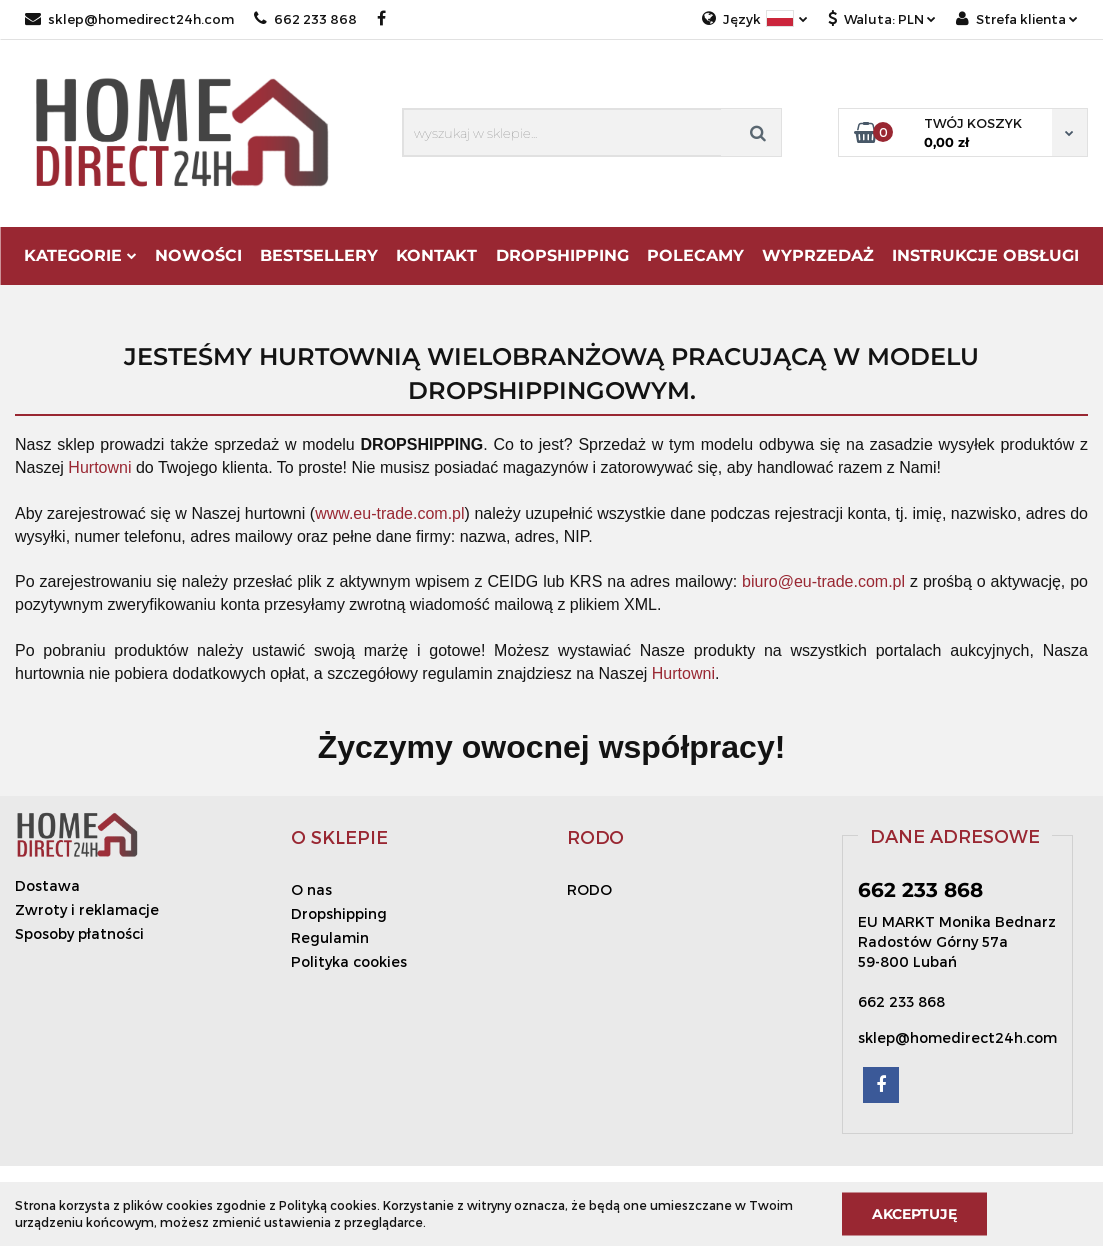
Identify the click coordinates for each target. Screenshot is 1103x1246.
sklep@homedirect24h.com (129, 19)
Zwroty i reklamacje (87, 909)
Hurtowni (99, 467)
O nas (311, 889)
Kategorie (80, 255)
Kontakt (436, 255)
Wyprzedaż (818, 255)
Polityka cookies (349, 961)
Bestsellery (319, 255)
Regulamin (330, 937)
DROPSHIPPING (562, 255)
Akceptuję (914, 1213)
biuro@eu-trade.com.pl (823, 581)
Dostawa (47, 885)
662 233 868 (305, 19)
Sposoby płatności (79, 933)
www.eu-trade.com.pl (389, 513)
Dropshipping (339, 913)
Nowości (198, 255)
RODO (589, 889)
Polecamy (695, 255)
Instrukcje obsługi (985, 255)
